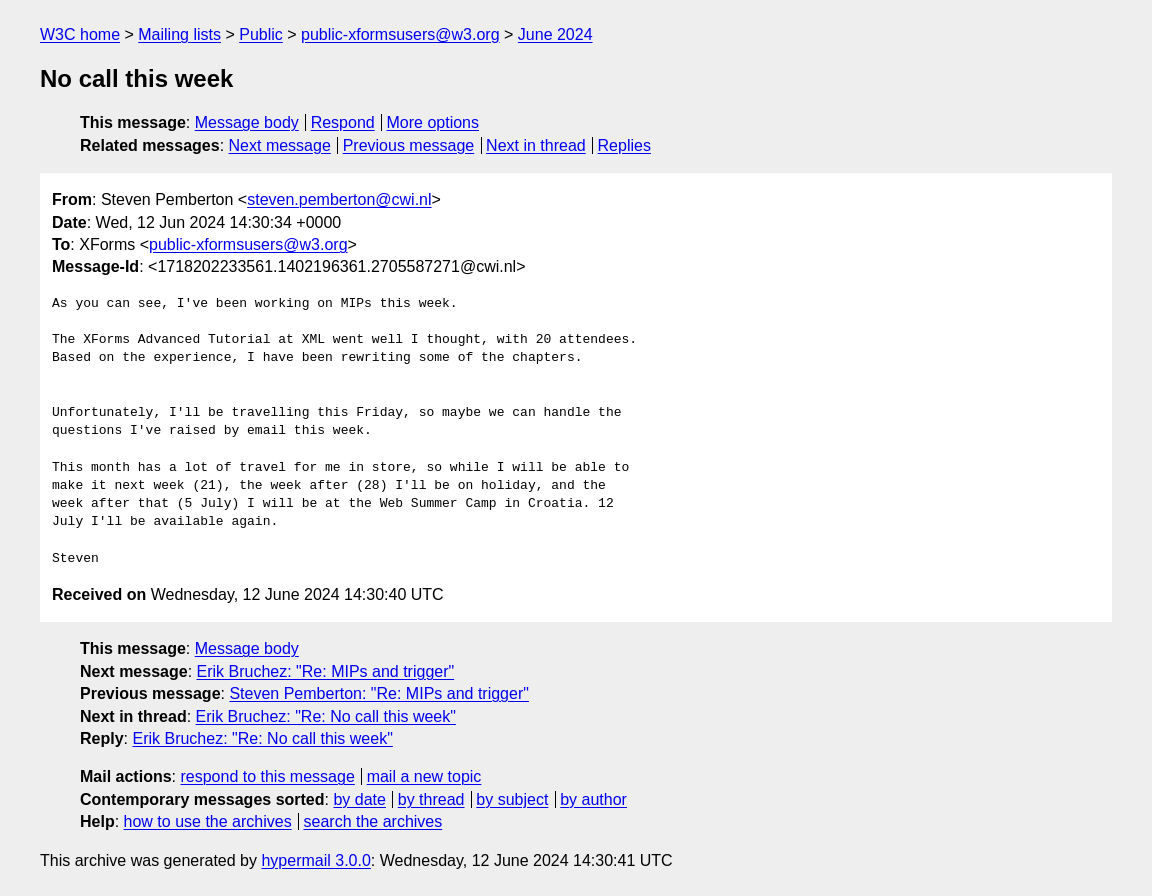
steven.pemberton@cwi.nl (339, 199)
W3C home (80, 34)
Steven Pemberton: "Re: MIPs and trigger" (379, 693)
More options (433, 122)
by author (593, 799)
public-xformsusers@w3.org (400, 34)
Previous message (409, 145)
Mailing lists (179, 34)
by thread (431, 799)
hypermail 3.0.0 (315, 860)
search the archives (373, 821)
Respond (343, 122)
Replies (624, 145)
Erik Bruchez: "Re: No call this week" (326, 716)
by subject (512, 799)
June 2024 (555, 34)
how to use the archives (208, 821)
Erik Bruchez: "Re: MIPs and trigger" (326, 671)
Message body (247, 122)
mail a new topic (424, 776)
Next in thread (536, 145)
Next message (280, 145)
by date (359, 799)
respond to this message (267, 776)
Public (261, 34)
